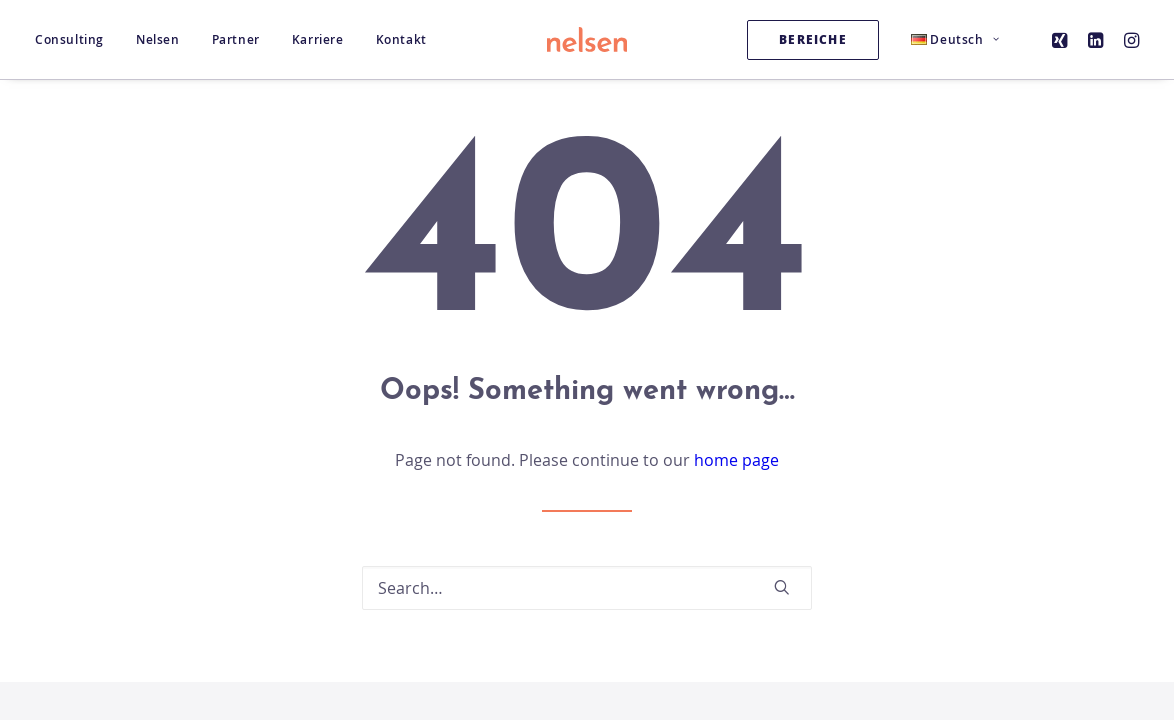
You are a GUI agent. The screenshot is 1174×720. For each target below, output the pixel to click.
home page (736, 460)
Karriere (318, 39)
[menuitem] (76, 39)
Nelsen (158, 39)
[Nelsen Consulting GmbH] (587, 39)
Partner (236, 39)
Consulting (69, 39)
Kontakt (401, 39)
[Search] (587, 588)
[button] (1062, 39)
